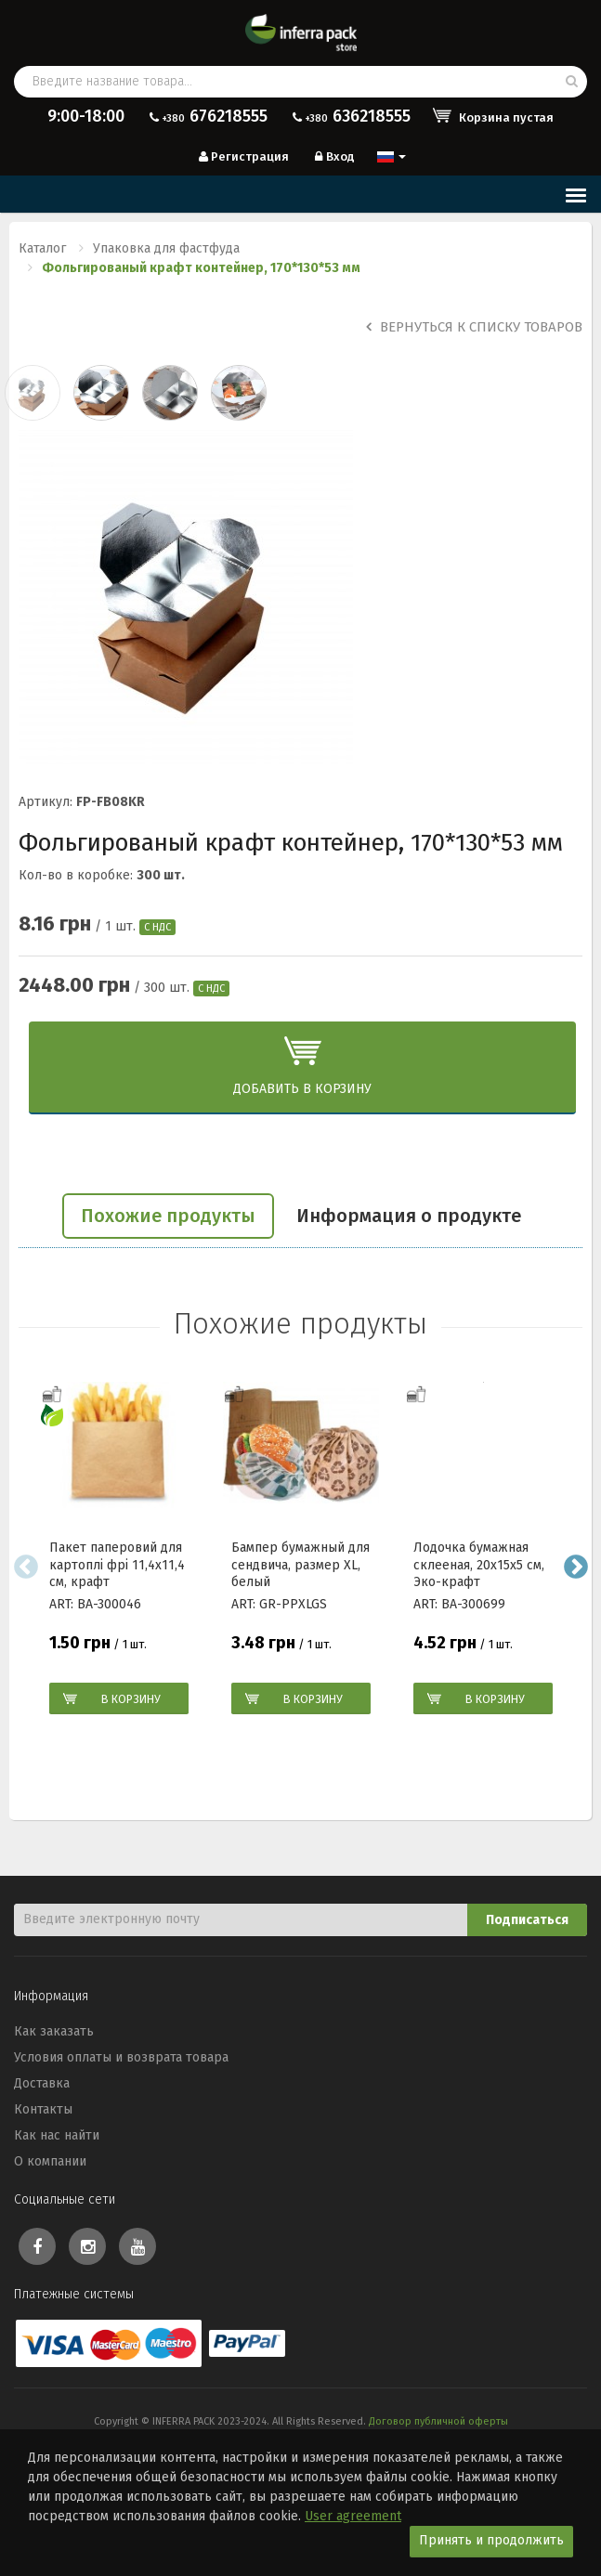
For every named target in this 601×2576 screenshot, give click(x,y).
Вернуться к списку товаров (474, 327)
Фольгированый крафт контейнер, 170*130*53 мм (201, 268)
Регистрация (242, 156)
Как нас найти (56, 2135)
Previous (25, 1567)
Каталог (42, 248)
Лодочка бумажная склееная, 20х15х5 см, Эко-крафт (478, 1565)
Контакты (43, 2109)
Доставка (42, 2083)
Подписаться (527, 1920)
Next (575, 1567)
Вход (333, 156)
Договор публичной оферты (438, 2421)
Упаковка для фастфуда (166, 248)
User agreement (353, 2516)
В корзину (131, 1699)
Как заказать (54, 2031)
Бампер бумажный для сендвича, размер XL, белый (300, 1565)
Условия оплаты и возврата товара (121, 2057)
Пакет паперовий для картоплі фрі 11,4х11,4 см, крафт (117, 1565)
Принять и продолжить (491, 2540)
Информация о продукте (408, 1215)
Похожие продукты (168, 1215)
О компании (50, 2161)
